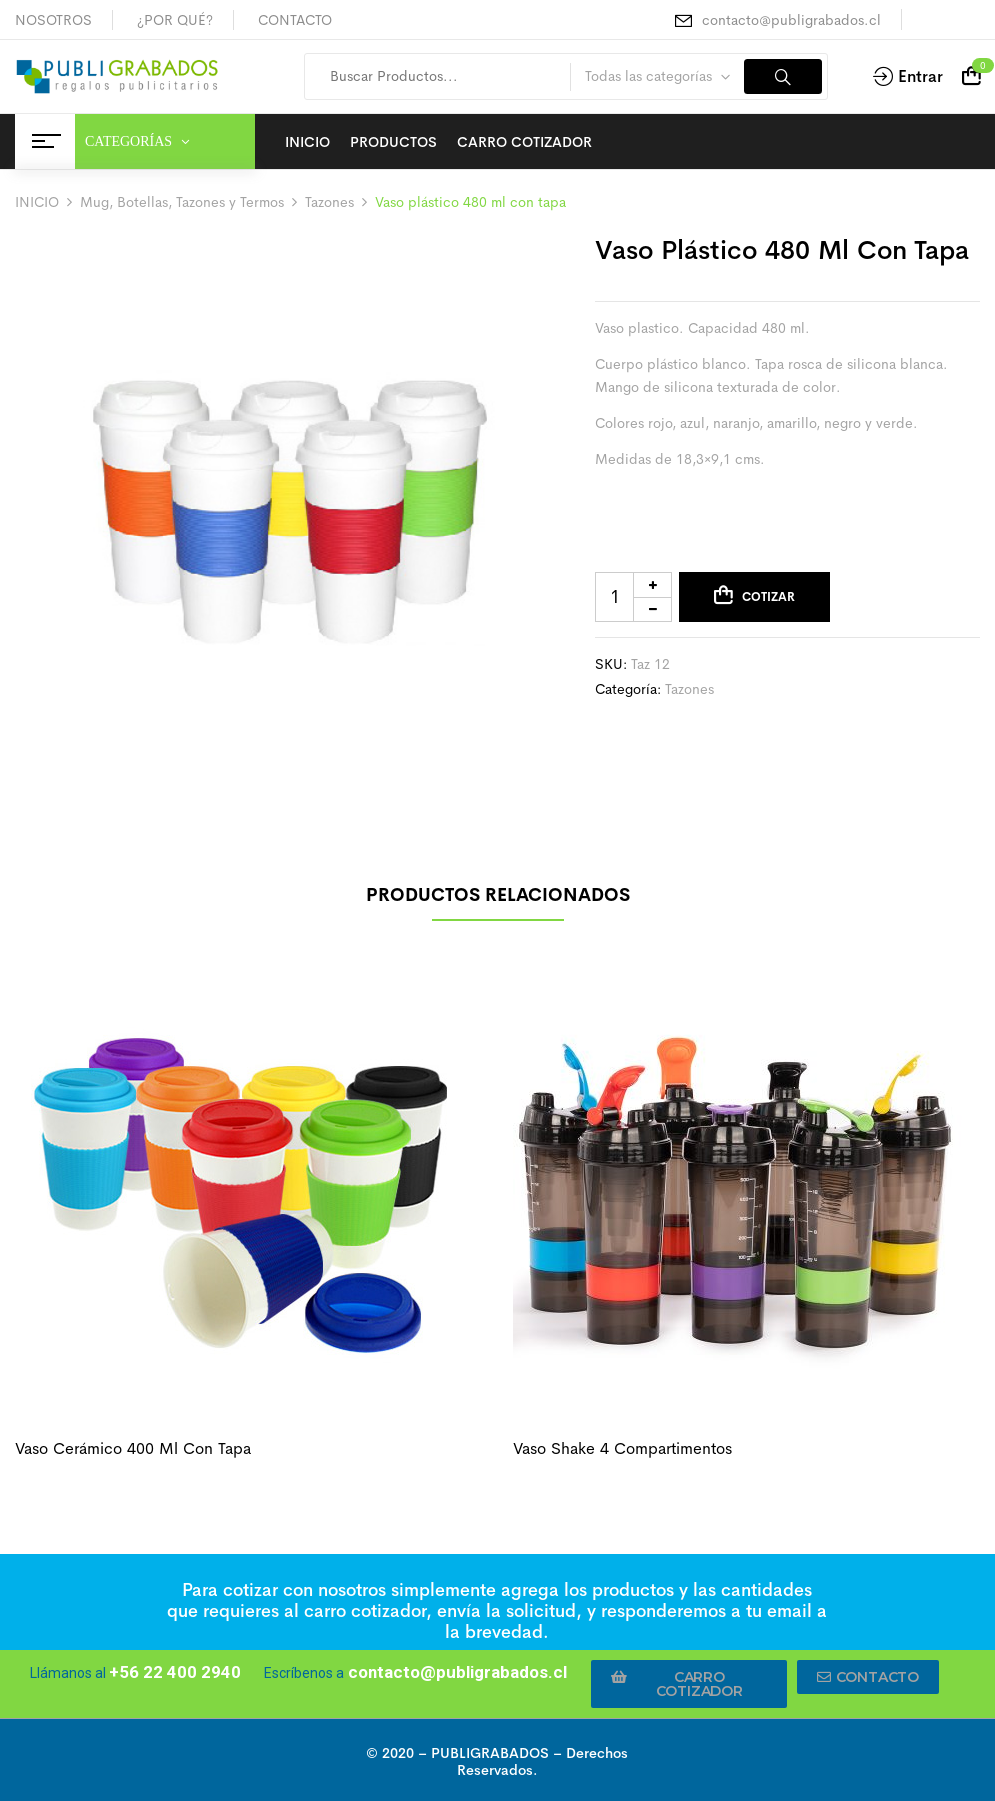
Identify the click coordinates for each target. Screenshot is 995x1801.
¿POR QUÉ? (175, 20)
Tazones (329, 202)
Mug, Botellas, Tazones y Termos (182, 202)
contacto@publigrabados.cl (791, 20)
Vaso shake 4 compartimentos (622, 1448)
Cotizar (768, 597)
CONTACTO (295, 20)
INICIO (37, 202)
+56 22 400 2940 (175, 1672)
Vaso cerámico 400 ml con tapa (133, 1448)
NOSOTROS (53, 20)
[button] (689, 1684)
